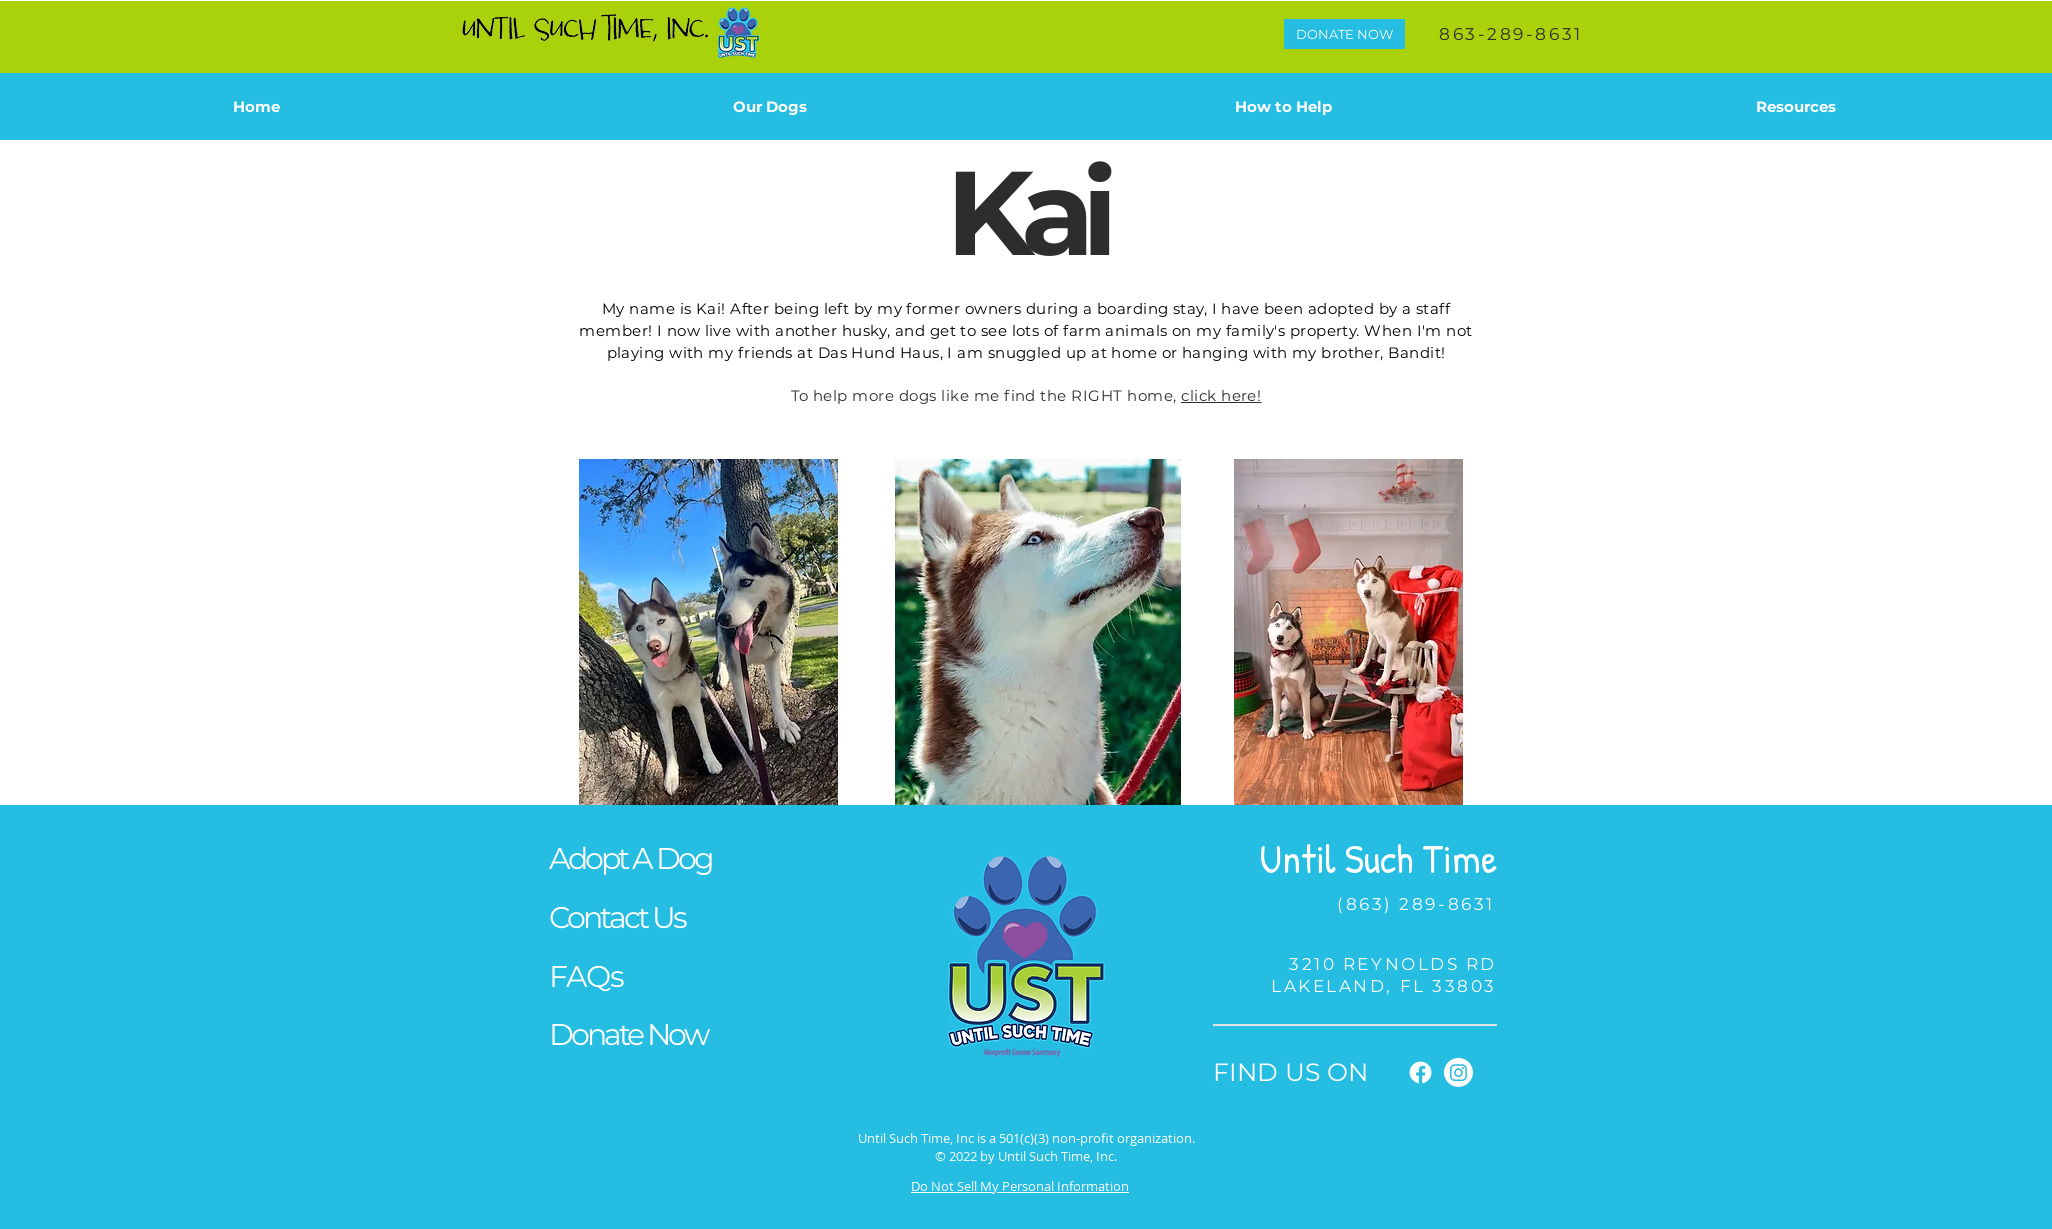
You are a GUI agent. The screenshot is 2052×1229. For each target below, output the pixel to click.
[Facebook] (1420, 1072)
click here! (1221, 395)
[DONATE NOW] (1344, 34)
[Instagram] (1458, 1072)
